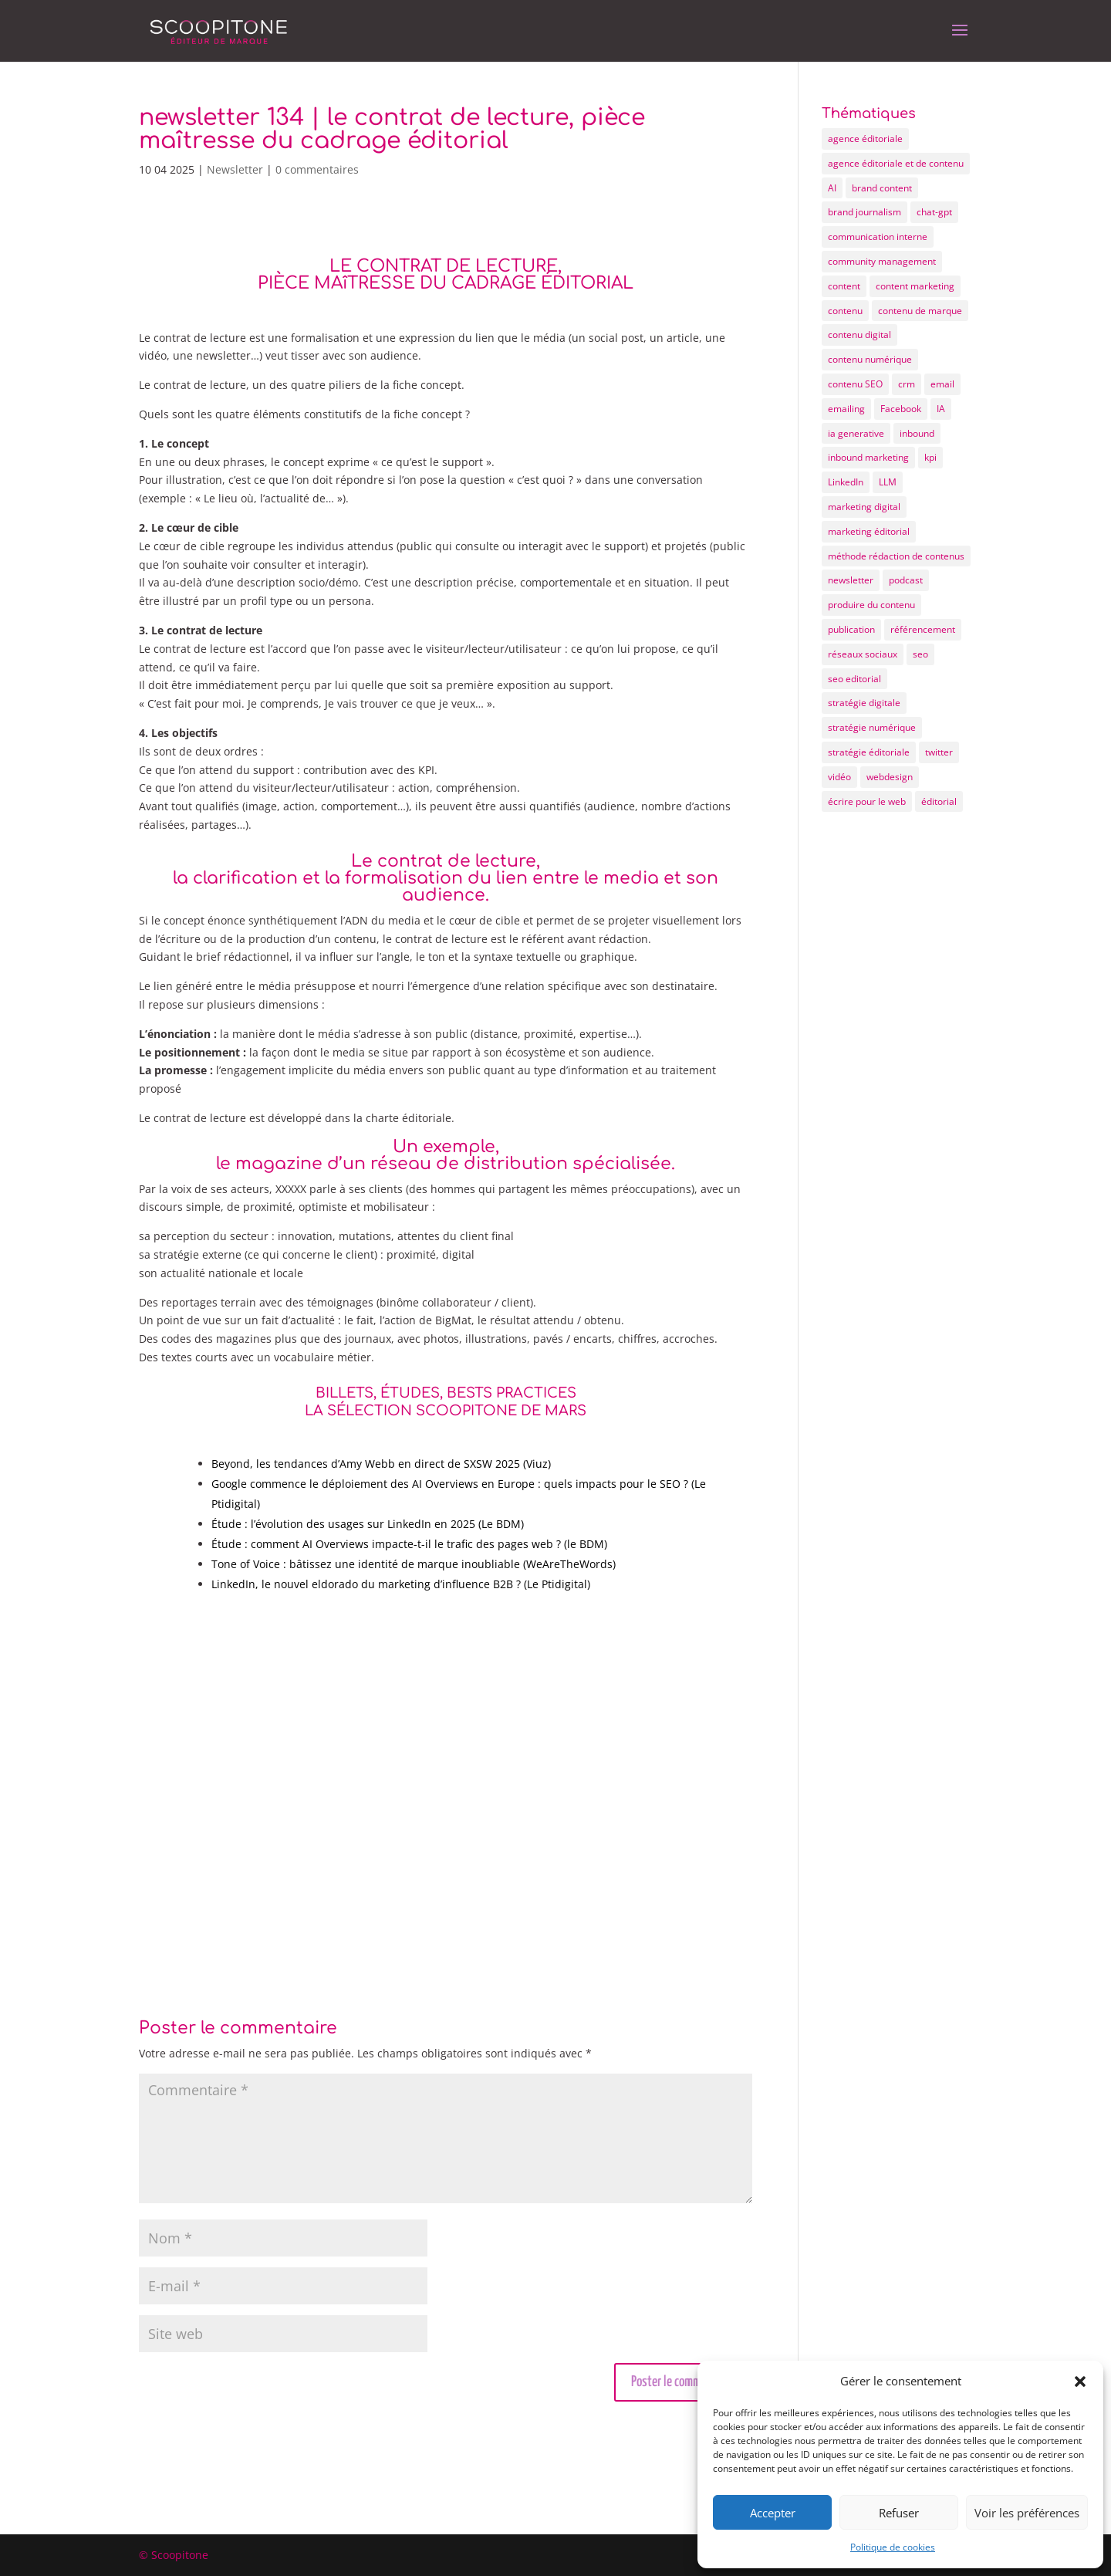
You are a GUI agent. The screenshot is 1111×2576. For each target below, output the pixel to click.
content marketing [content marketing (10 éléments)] (915, 285)
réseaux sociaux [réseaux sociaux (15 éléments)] (862, 654)
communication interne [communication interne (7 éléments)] (877, 236)
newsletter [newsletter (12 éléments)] (850, 580)
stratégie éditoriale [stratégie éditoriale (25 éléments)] (869, 752)
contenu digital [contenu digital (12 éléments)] (859, 334)
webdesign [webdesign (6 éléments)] (889, 776)
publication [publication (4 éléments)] (851, 629)
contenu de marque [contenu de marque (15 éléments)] (920, 310)
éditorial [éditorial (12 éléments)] (939, 801)
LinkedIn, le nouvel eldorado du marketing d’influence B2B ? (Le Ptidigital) (400, 1584)
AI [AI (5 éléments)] (832, 187)
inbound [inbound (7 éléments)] (917, 433)
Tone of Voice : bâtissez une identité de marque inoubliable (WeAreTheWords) (413, 1564)
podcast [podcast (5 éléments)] (906, 580)
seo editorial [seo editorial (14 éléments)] (854, 678)
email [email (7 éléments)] (942, 383)
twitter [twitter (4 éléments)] (939, 752)
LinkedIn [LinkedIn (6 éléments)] (845, 481)
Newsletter (235, 169)
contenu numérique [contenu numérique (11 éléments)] (870, 359)
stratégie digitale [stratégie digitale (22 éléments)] (864, 702)
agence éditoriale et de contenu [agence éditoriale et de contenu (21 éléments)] (896, 163)
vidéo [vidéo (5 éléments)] (839, 776)
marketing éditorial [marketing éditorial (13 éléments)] (869, 531)
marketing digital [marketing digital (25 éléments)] (864, 506)
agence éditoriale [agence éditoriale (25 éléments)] (865, 138)
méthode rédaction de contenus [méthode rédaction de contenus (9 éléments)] (896, 556)
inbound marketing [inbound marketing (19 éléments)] (868, 457)
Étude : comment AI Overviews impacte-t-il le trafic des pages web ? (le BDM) (409, 1543)
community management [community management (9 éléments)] (882, 261)
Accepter (772, 2512)
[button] (1080, 2381)
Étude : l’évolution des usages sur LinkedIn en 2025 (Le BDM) (367, 1523)
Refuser (899, 2512)
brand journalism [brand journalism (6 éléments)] (864, 211)
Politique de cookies (892, 2547)
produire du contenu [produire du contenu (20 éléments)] (871, 604)
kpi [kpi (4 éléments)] (930, 457)
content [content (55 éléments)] (844, 285)
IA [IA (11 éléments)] (941, 408)
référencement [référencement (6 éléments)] (922, 629)
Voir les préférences (1026, 2512)
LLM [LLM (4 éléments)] (888, 481)
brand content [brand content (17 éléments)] (882, 187)
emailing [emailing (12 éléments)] (846, 408)
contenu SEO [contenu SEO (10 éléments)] (855, 383)
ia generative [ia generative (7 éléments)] (856, 433)
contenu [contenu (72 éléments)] (845, 310)
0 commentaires (317, 169)
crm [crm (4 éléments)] (906, 383)
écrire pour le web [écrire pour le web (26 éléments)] (867, 801)
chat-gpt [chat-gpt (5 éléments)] (934, 211)
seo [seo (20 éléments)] (920, 654)
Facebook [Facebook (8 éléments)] (900, 408)
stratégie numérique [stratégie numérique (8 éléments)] (872, 727)
